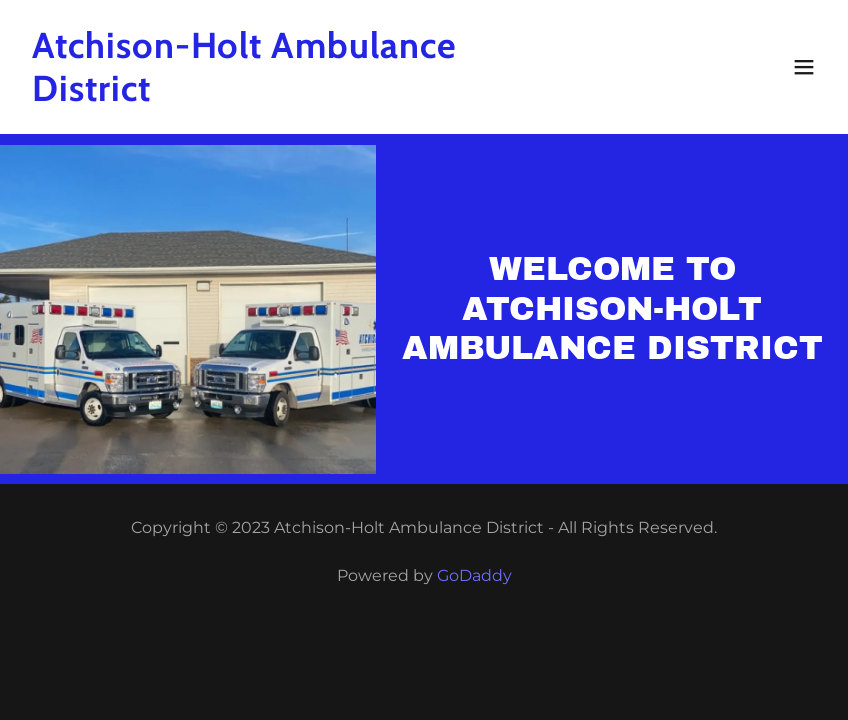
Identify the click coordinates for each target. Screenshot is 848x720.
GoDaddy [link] (474, 575)
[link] (304, 95)
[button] (804, 67)
